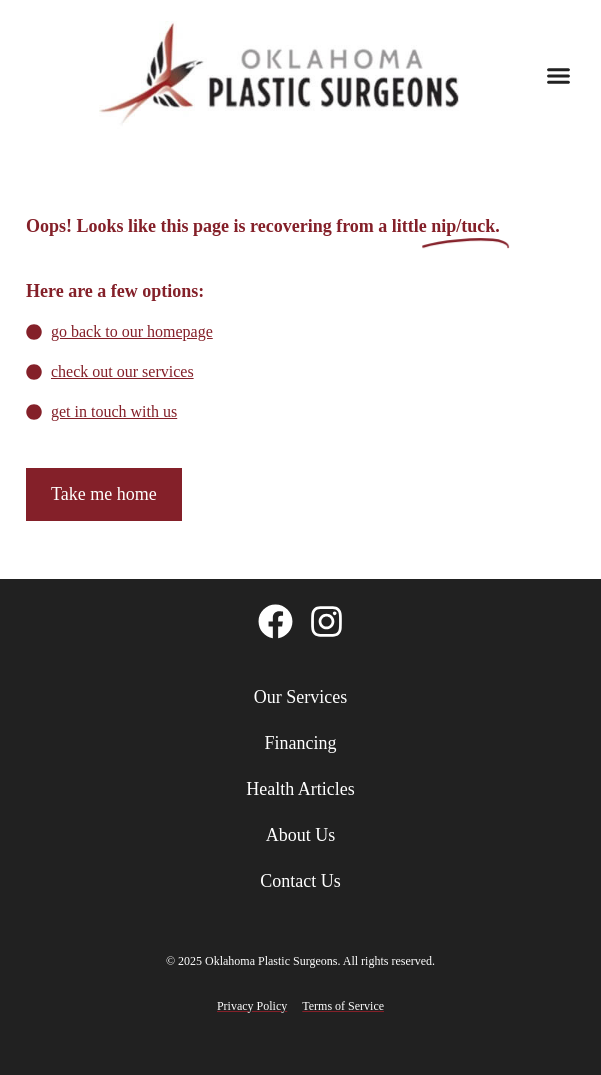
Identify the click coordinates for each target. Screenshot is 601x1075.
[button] (559, 75)
